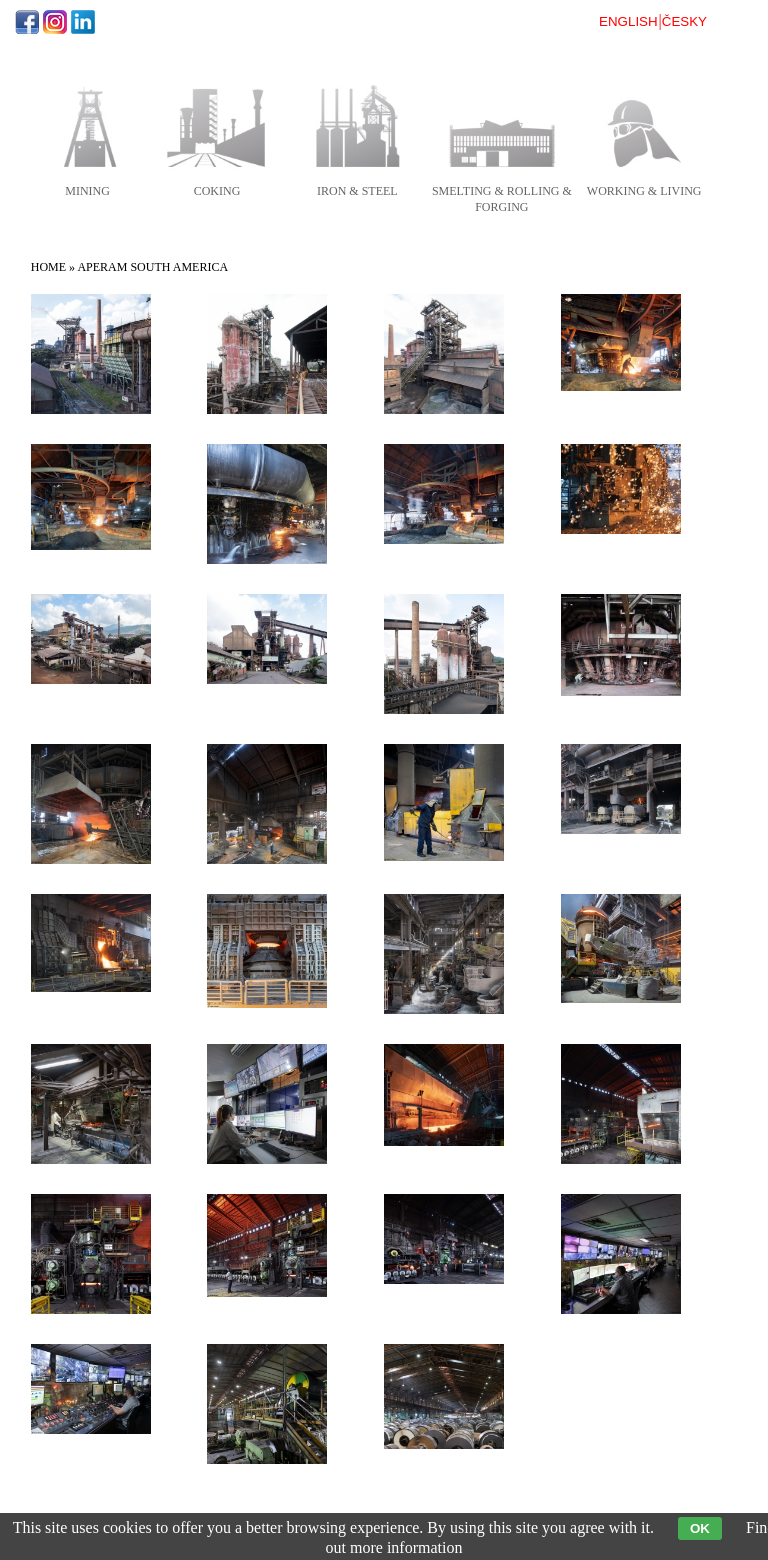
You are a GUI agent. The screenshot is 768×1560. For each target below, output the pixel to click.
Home (48, 267)
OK (700, 1528)
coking (217, 191)
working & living (644, 191)
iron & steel (357, 191)
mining (87, 191)
